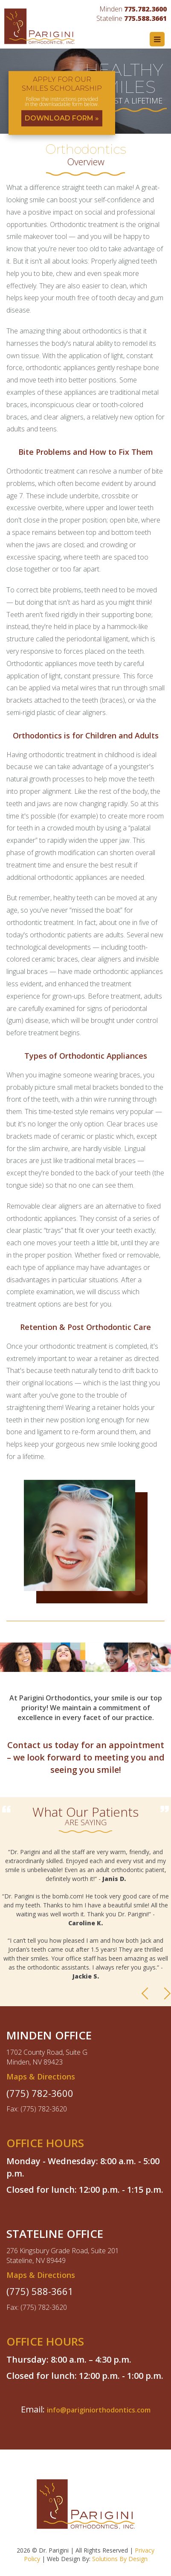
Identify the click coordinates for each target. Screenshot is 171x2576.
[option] (85, 1918)
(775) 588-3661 (39, 2291)
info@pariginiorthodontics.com (99, 2410)
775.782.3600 (145, 9)
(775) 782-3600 (39, 2093)
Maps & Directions (40, 2076)
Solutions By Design (120, 2559)
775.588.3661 (145, 18)
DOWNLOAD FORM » (62, 118)
